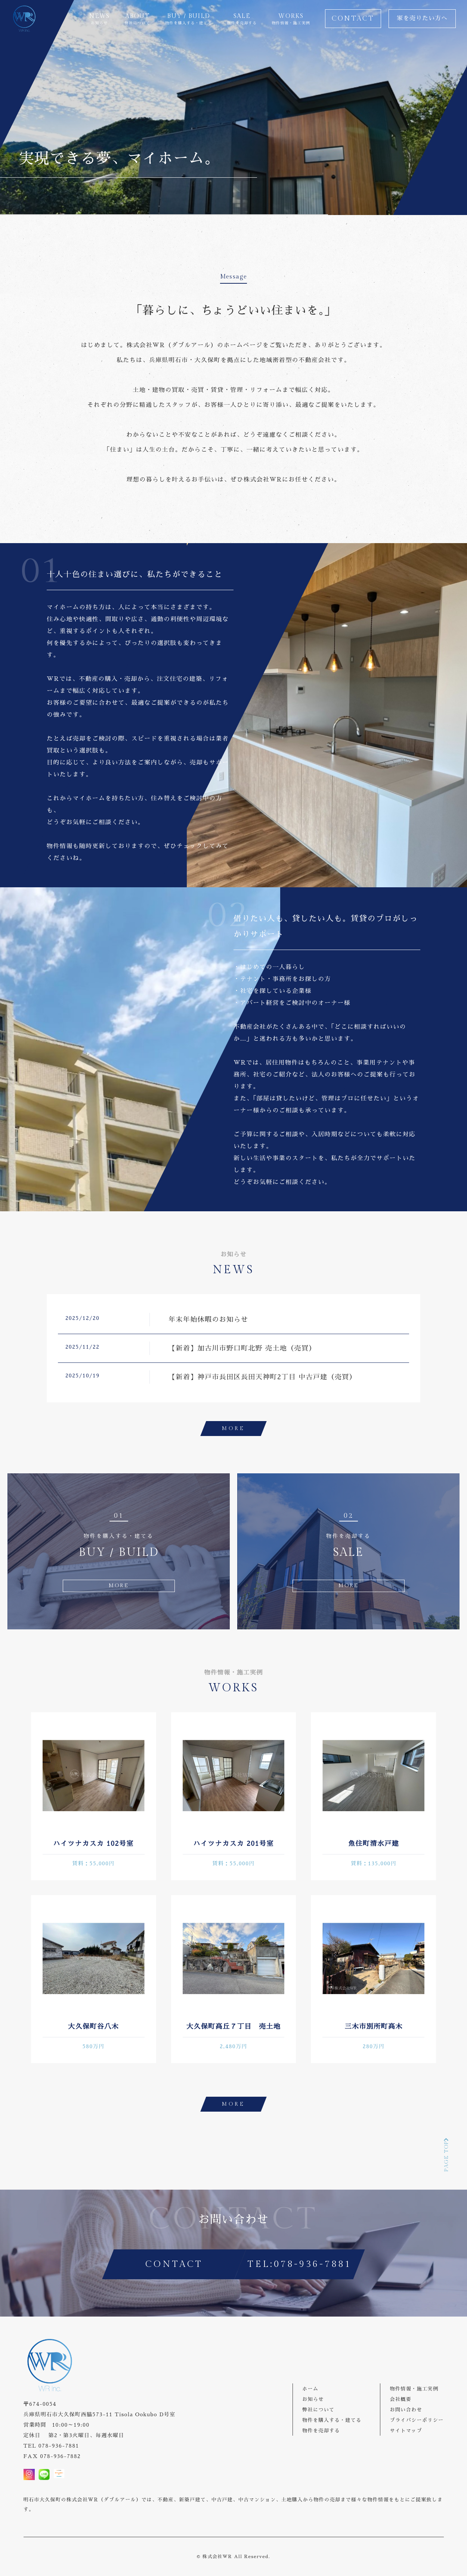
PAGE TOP (446, 2154)
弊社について (318, 2409)
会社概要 (400, 2399)
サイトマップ (406, 2430)
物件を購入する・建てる (331, 2420)
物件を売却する (321, 2430)
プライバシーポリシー (416, 2420)
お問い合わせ (406, 2409)
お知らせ (313, 2399)
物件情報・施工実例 (414, 2388)
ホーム (310, 2388)
